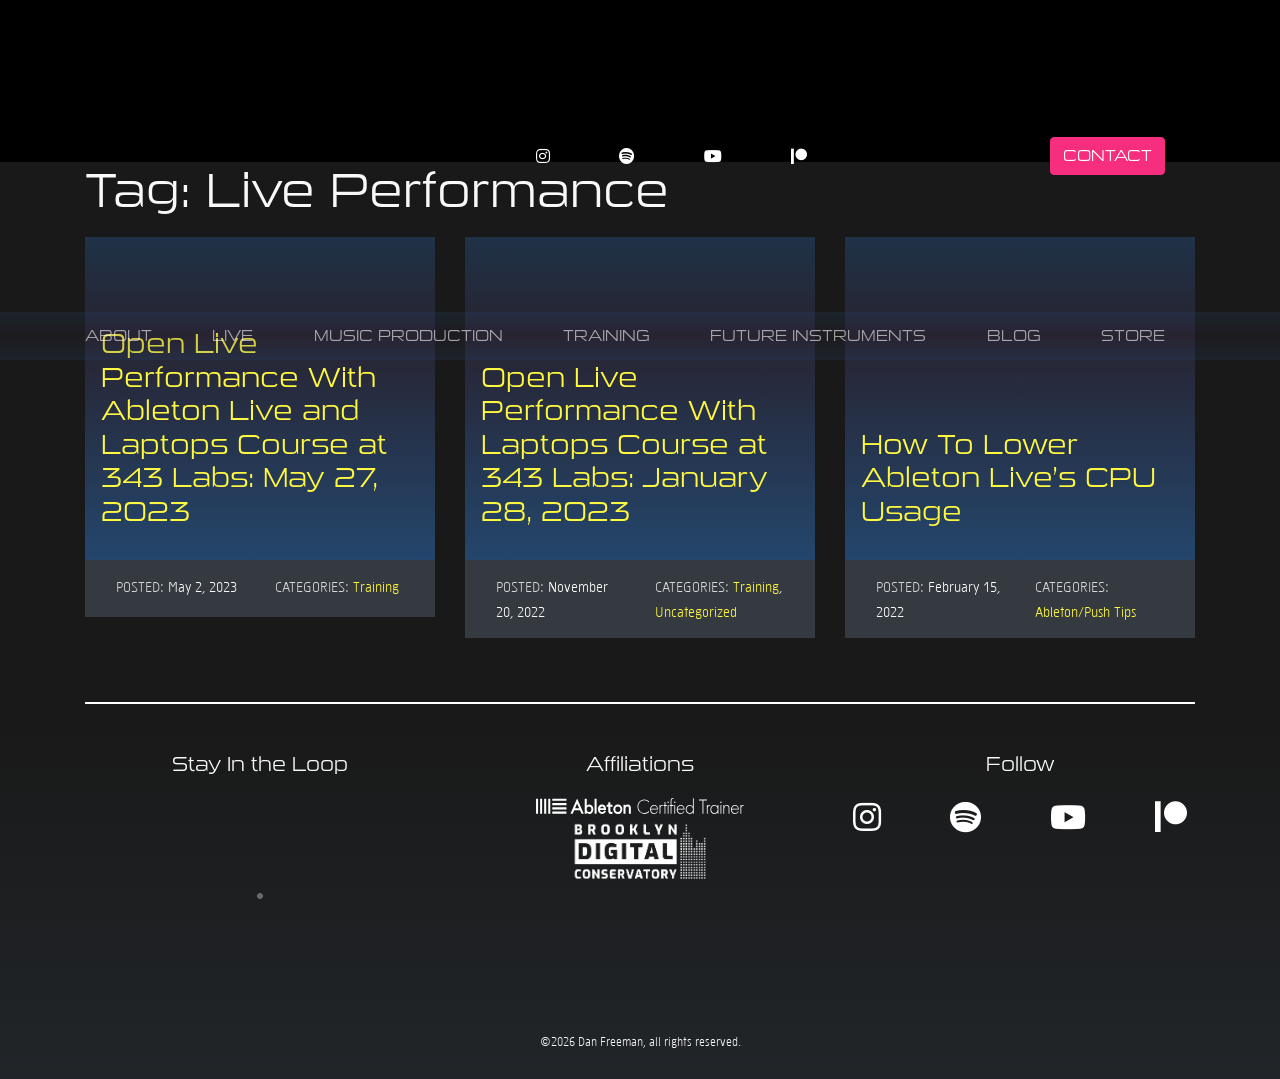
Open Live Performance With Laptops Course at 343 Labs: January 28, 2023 (624, 444)
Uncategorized (696, 611)
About (118, 335)
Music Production (408, 335)
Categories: (312, 586)
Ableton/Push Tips (1085, 611)
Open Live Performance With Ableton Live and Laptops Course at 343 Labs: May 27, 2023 (244, 427)
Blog (1014, 335)
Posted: (140, 586)
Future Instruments (818, 335)
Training (606, 335)
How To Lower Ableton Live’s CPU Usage (1008, 478)
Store (1133, 335)
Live (232, 335)
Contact (1107, 155)
